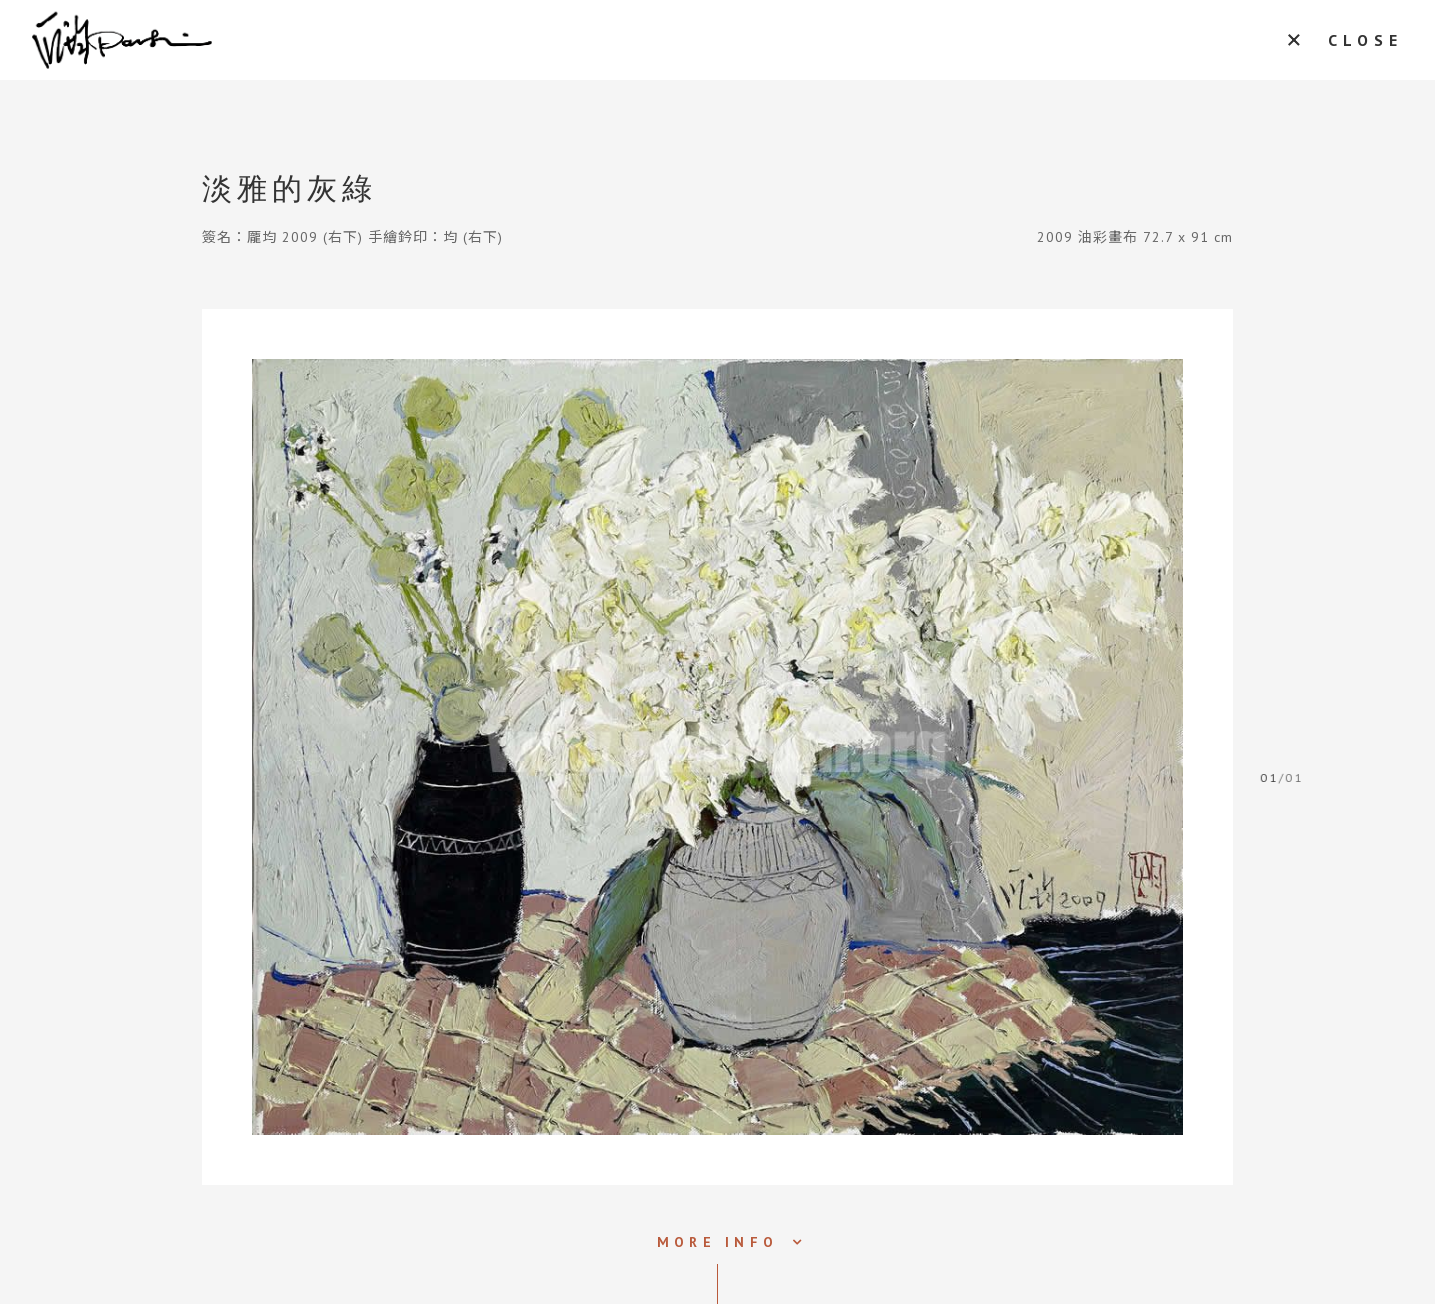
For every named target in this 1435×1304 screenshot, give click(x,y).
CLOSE (1365, 40)
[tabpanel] (717, 747)
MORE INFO (717, 1242)
